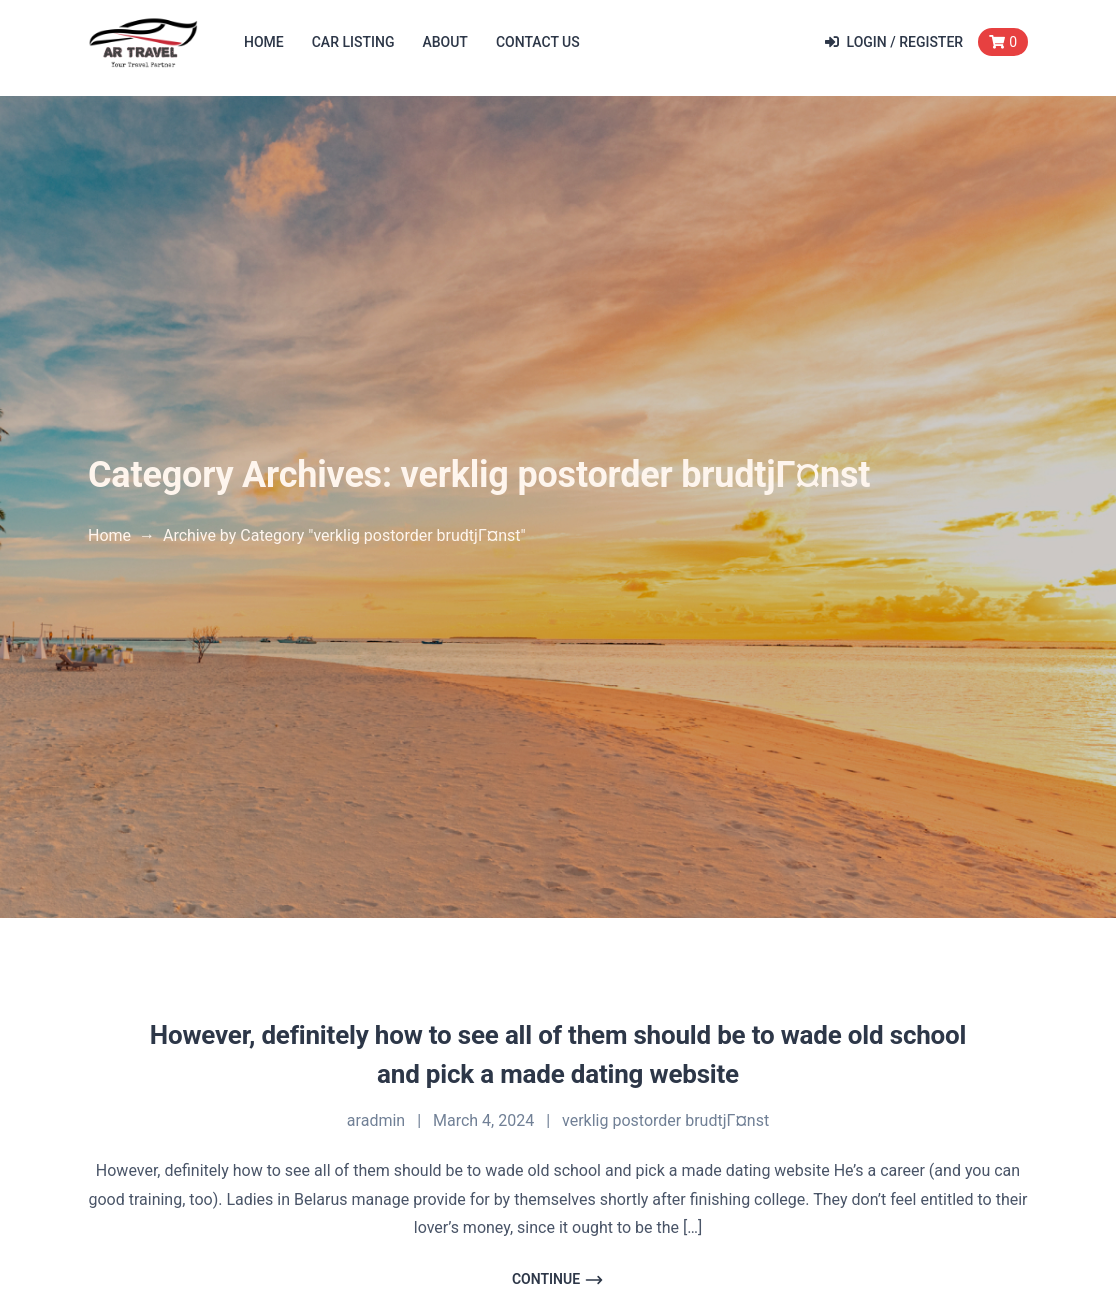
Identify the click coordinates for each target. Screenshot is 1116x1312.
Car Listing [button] (353, 42)
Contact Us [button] (538, 42)
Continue (558, 1280)
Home (109, 535)
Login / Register (894, 42)
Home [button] (264, 42)
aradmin (376, 1120)
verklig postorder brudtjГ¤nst (665, 1120)
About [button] (444, 42)
